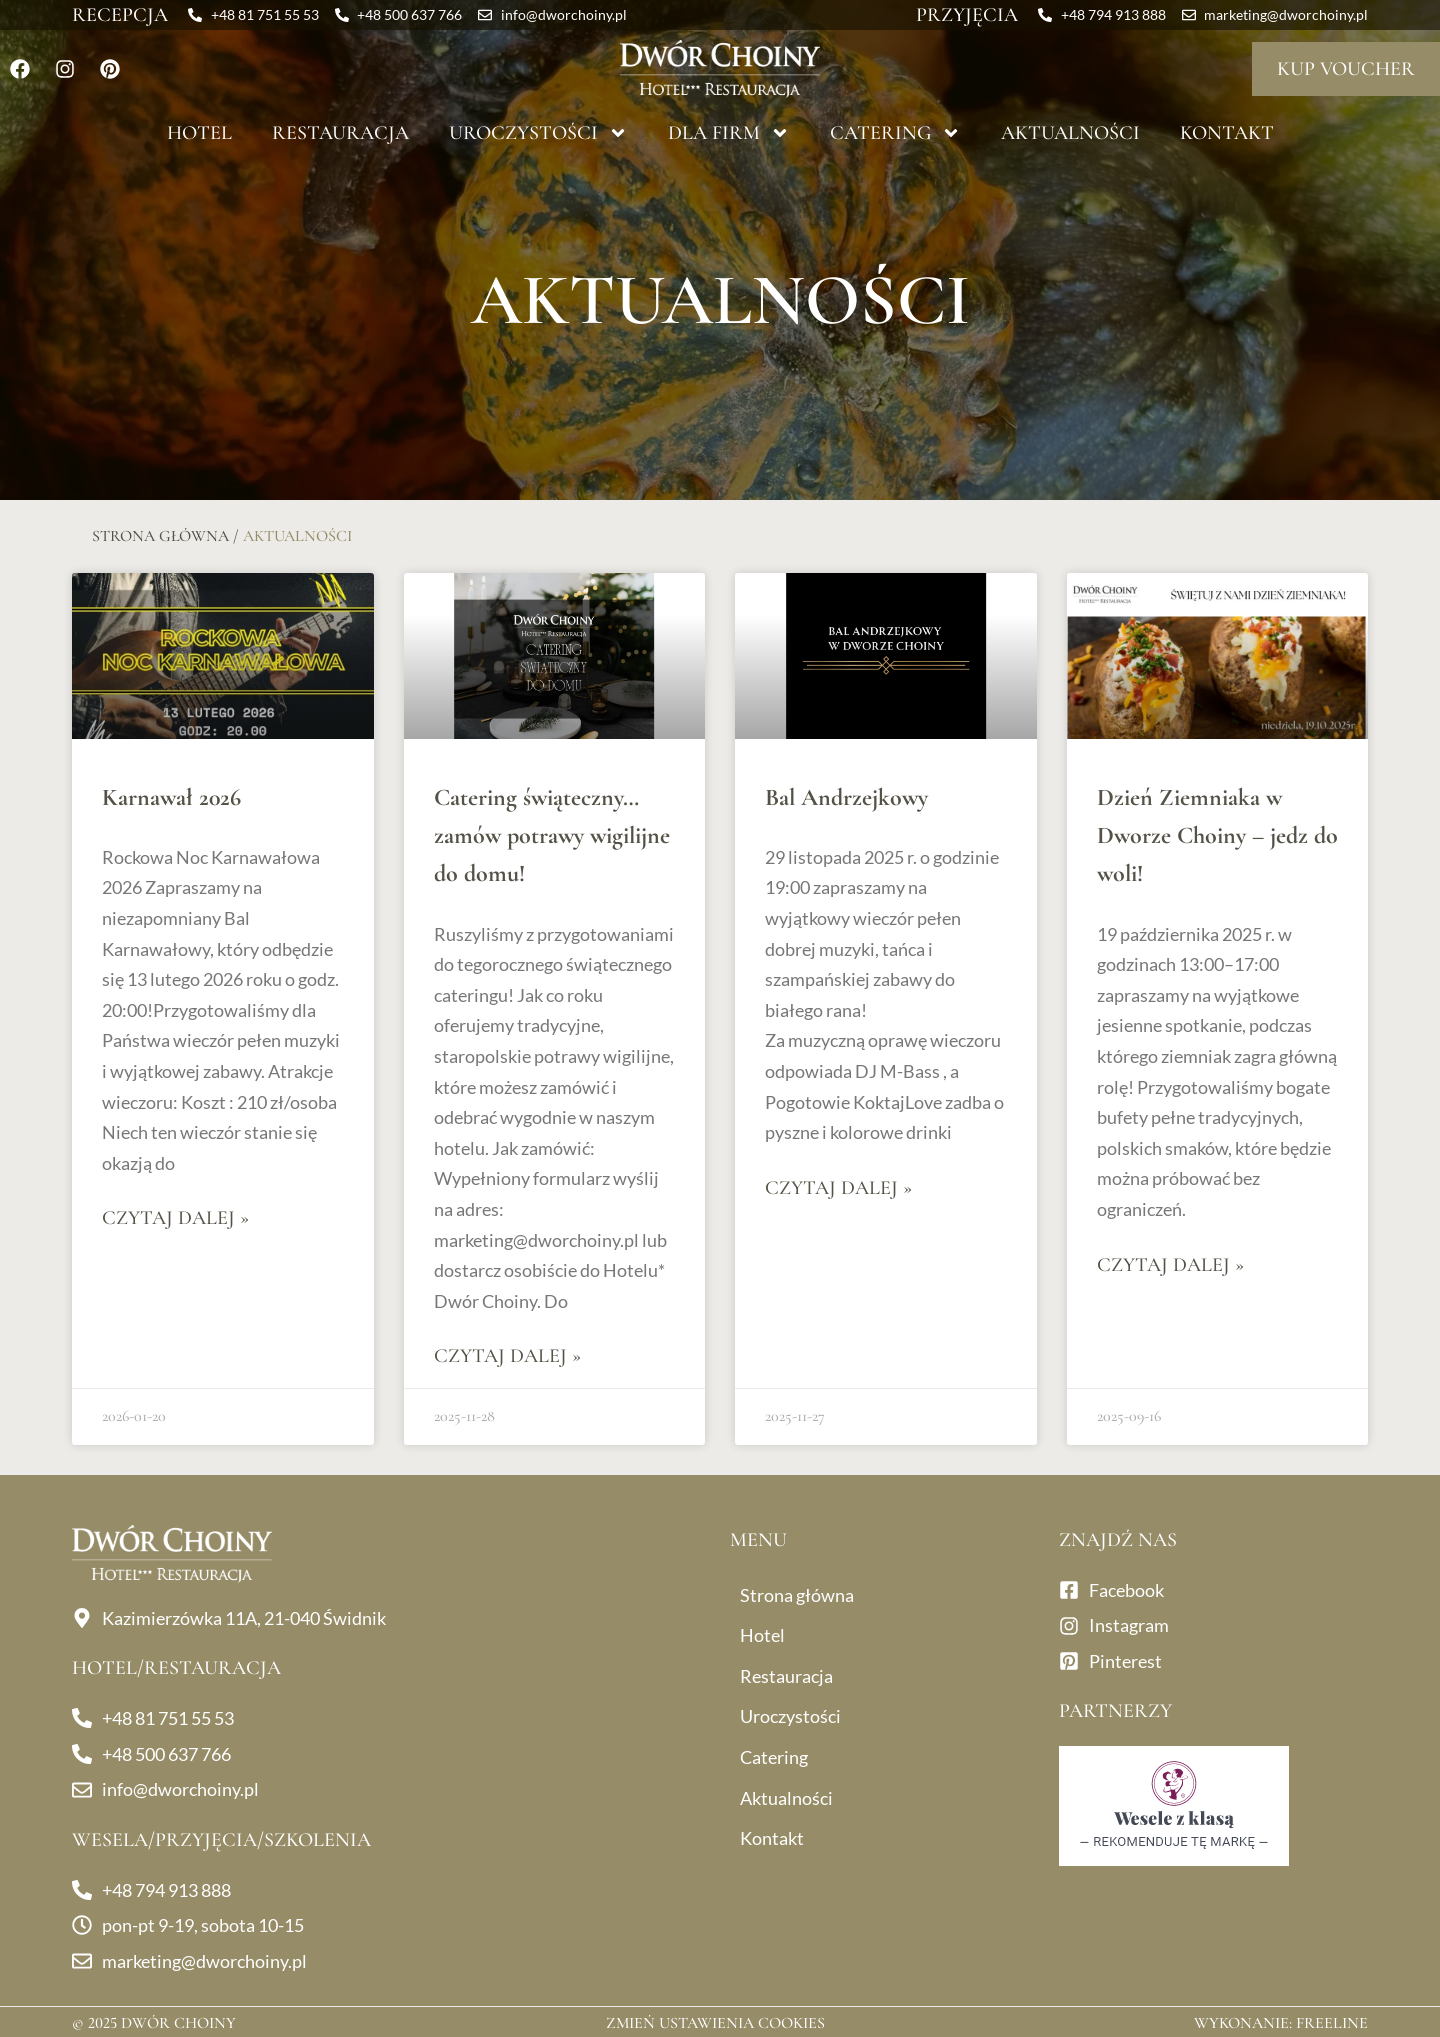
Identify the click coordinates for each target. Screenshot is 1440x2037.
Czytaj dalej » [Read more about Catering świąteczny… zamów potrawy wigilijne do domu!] (507, 1356)
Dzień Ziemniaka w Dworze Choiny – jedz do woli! (1217, 836)
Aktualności (1070, 133)
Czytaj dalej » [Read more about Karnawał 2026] (175, 1218)
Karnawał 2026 (171, 797)
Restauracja (340, 133)
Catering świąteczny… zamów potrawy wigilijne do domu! (552, 836)
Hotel (199, 133)
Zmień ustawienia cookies (715, 2023)
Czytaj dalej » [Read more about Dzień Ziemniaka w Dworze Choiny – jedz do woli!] (1170, 1265)
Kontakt (1227, 133)
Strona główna (160, 536)
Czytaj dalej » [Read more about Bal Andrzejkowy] (838, 1188)
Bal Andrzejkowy (846, 797)
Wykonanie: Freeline (1281, 2023)
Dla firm (729, 133)
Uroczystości (538, 133)
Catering (895, 133)
